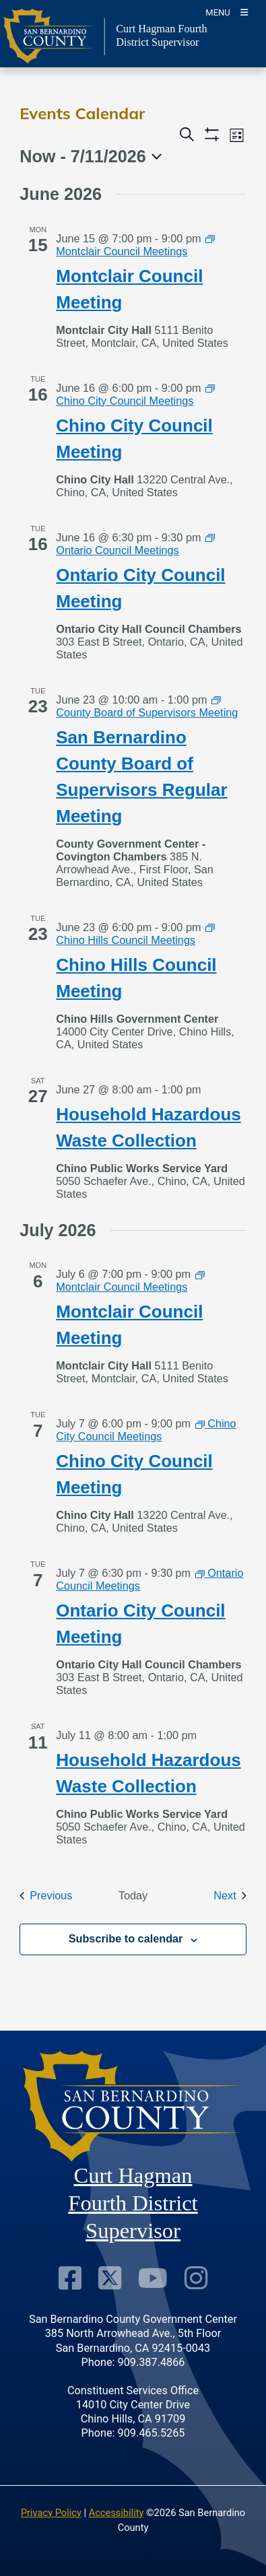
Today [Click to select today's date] (133, 1895)
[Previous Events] (46, 1895)
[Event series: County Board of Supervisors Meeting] (147, 705)
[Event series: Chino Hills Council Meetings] (135, 933)
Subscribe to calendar (126, 1938)
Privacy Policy (51, 2513)
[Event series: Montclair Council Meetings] (135, 244)
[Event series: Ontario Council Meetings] (135, 543)
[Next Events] (229, 1895)
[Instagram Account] (196, 2278)
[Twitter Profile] (109, 2278)
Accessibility (116, 2513)
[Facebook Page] (70, 2278)
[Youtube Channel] (153, 2278)
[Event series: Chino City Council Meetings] (135, 394)
